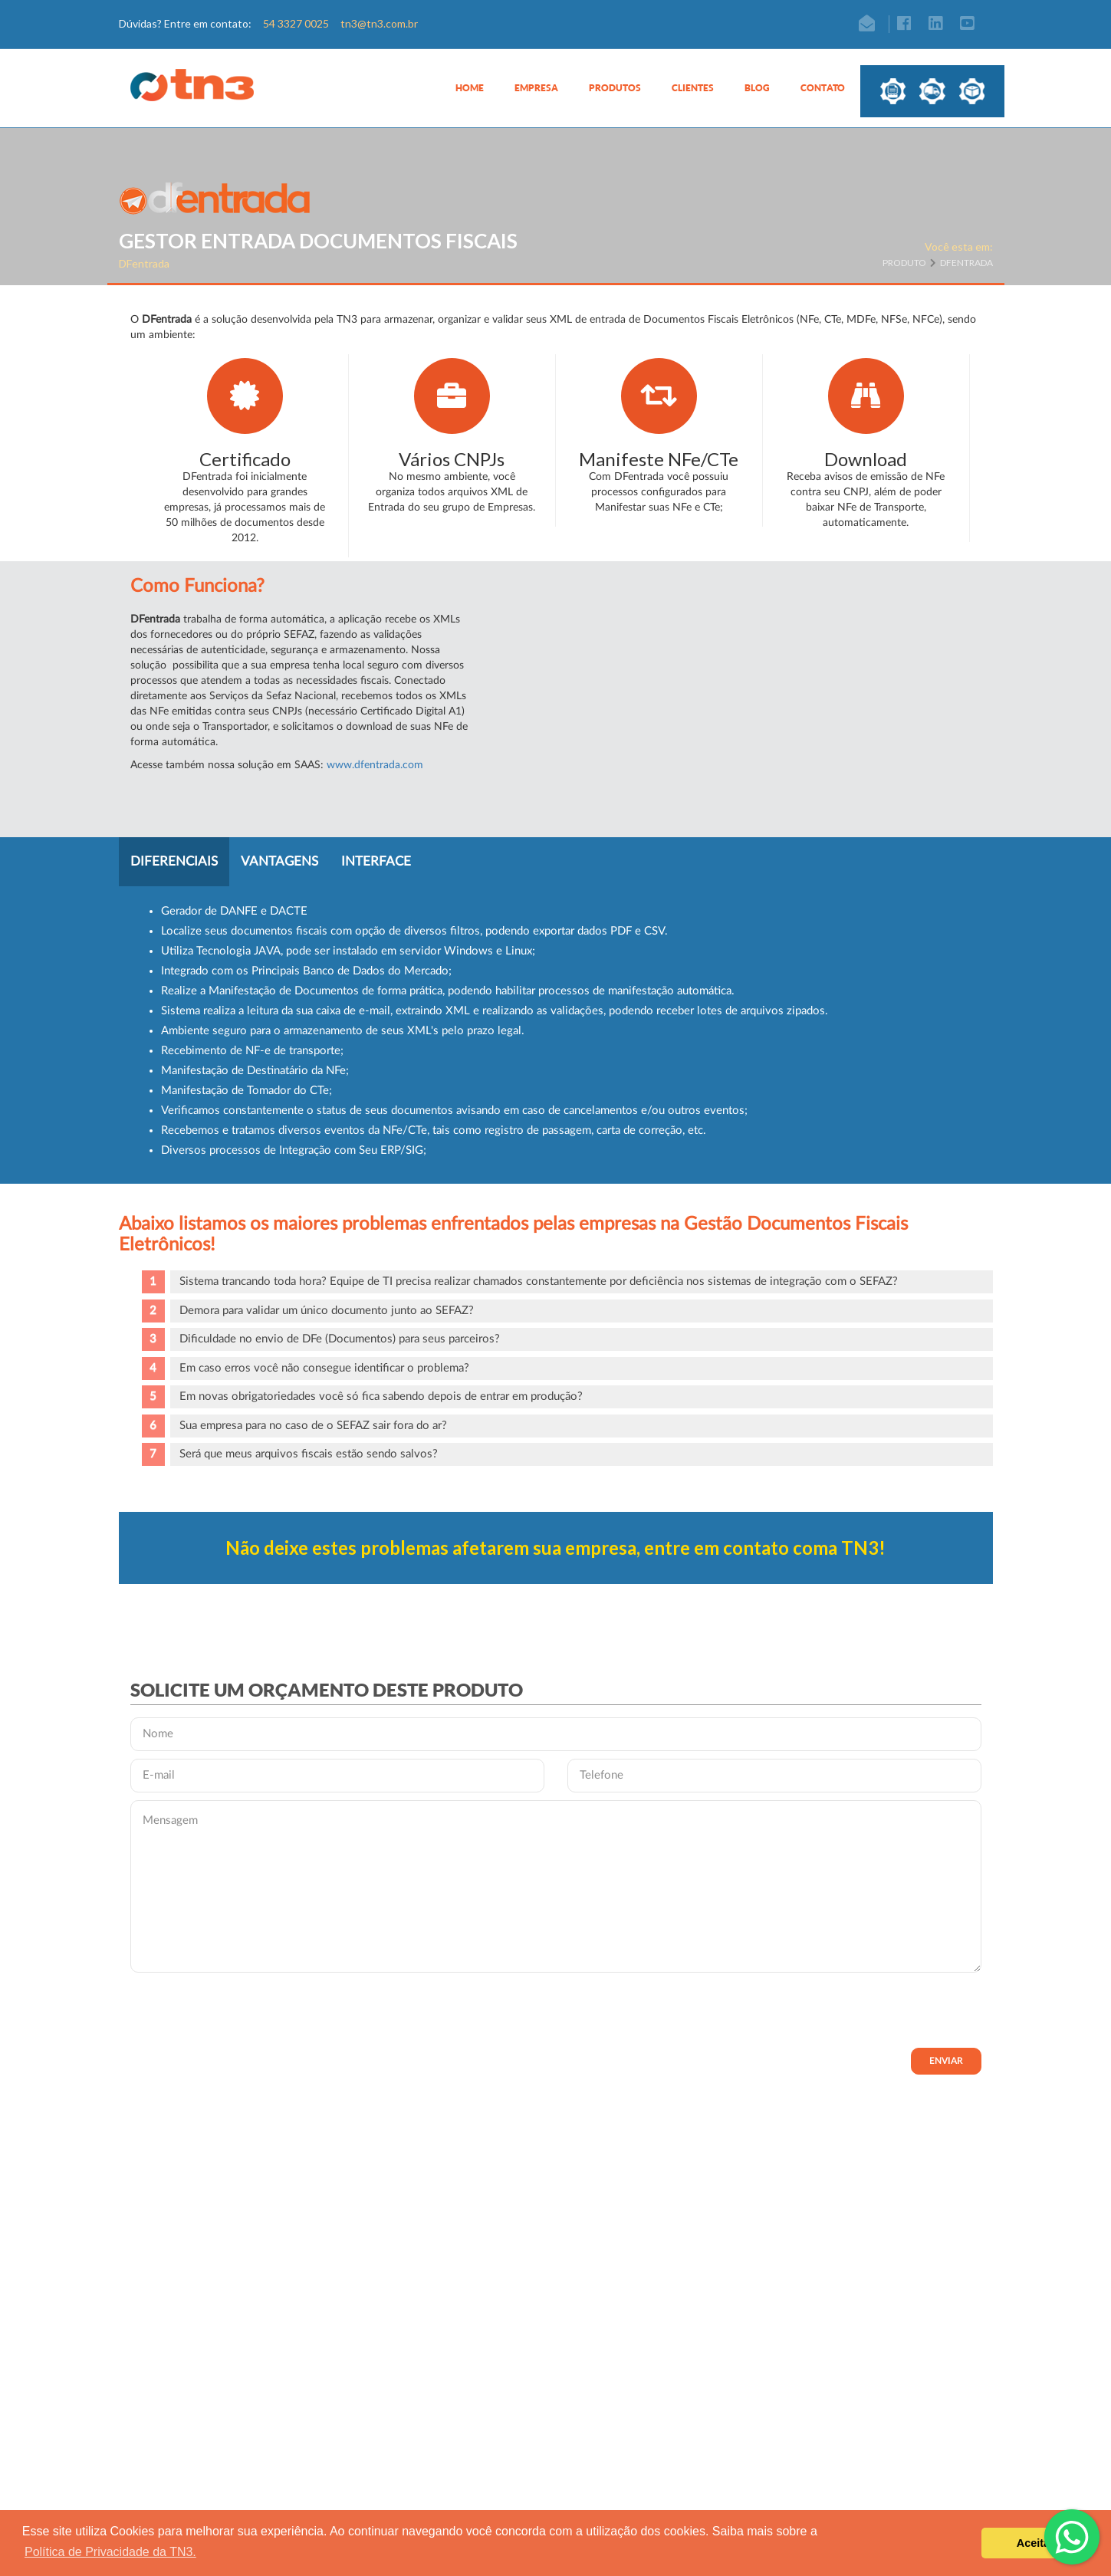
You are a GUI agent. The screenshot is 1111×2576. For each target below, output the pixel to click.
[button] (536, 96)
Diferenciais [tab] (174, 861)
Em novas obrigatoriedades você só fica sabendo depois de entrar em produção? (381, 1396)
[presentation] (246, 2010)
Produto (909, 262)
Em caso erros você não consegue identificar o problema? (324, 1368)
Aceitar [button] (1035, 2543)
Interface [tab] (376, 861)
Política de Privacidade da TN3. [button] (110, 2551)
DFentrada (966, 262)
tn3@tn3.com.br (379, 23)
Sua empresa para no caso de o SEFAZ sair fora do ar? (313, 1425)
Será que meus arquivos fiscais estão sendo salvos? (308, 1454)
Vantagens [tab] (279, 861)
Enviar (946, 2060)
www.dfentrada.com (375, 765)
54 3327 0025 (296, 23)
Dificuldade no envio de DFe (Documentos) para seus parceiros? (339, 1339)
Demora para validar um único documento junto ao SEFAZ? (326, 1310)
